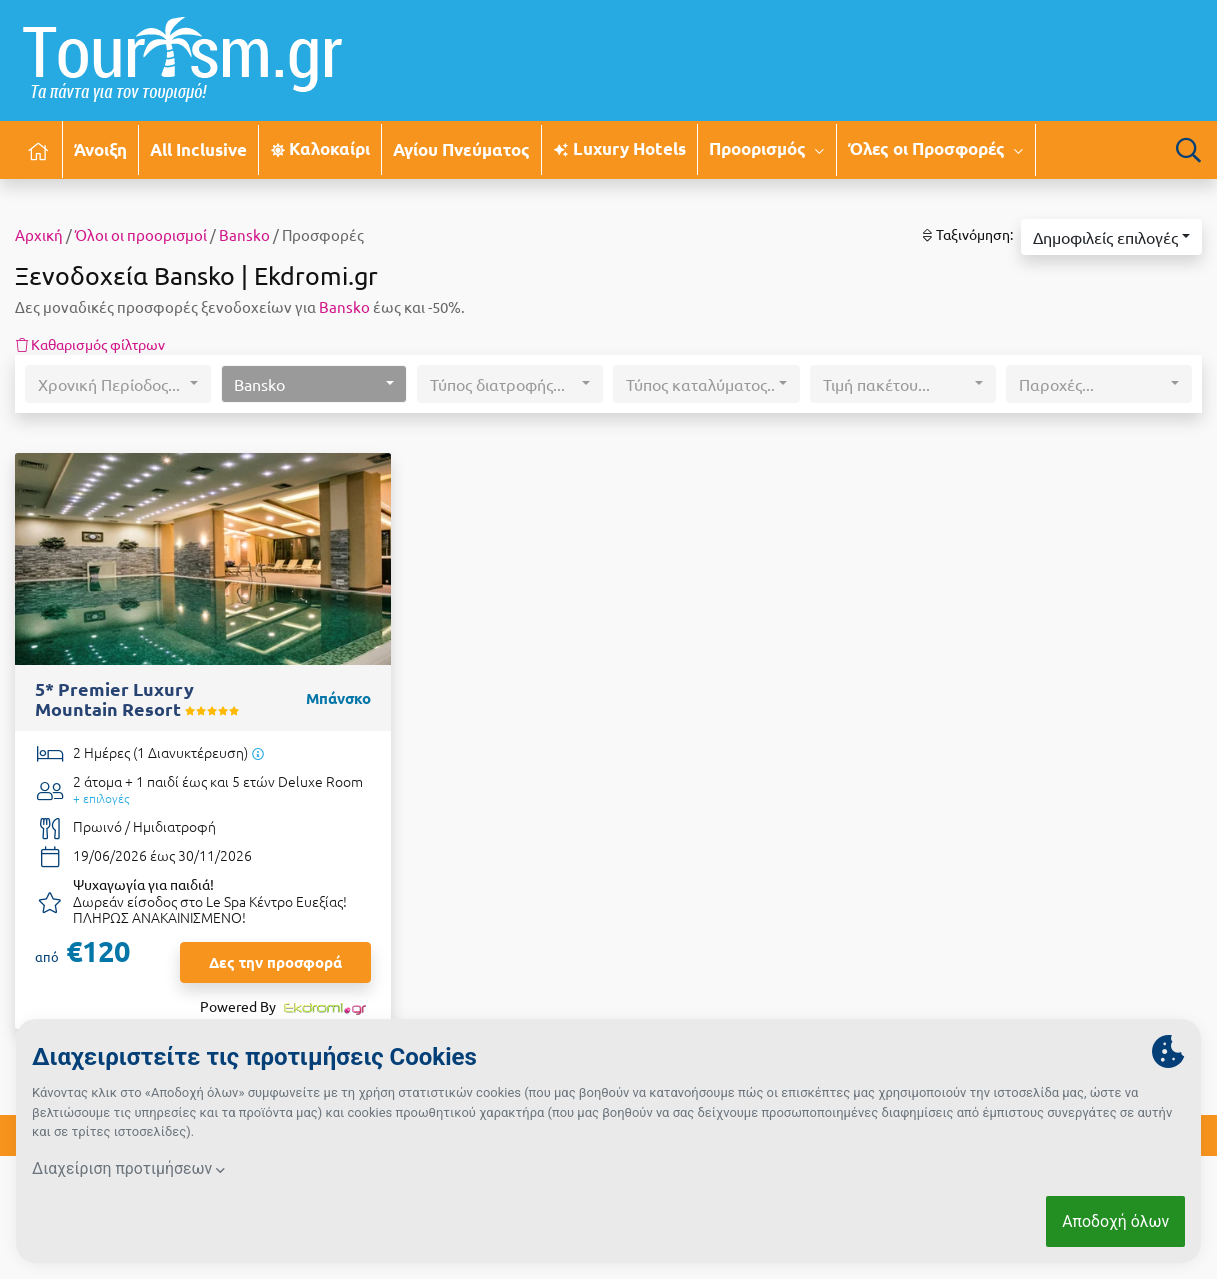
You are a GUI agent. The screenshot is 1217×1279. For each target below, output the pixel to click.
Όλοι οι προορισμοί (141, 234)
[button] (1111, 237)
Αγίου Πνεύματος (461, 149)
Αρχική (39, 234)
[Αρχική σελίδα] (39, 149)
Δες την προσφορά (275, 962)
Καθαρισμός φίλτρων (90, 344)
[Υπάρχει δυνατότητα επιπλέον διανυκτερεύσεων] (257, 753)
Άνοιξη (100, 149)
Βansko (244, 234)
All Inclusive (198, 149)
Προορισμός (767, 149)
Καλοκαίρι (320, 148)
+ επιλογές (101, 798)
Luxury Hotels (619, 148)
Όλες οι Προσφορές (936, 149)
